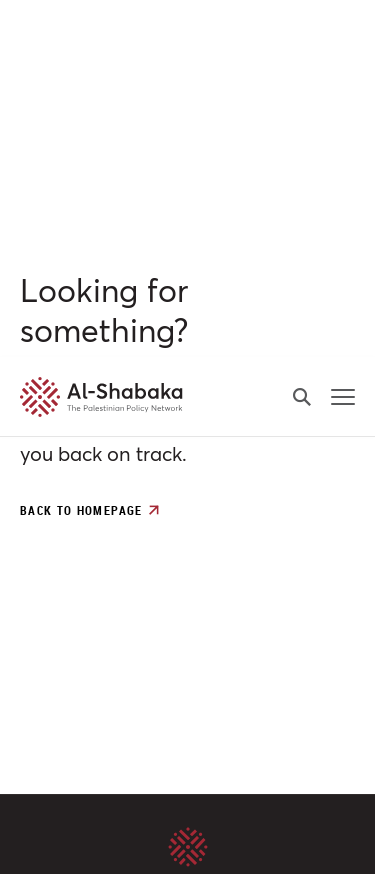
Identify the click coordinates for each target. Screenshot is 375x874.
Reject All (187, 840)
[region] (187, 716)
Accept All (188, 754)
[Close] (361, 568)
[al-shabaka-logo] (54, 40)
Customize (187, 797)
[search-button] (302, 40)
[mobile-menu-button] (343, 40)
